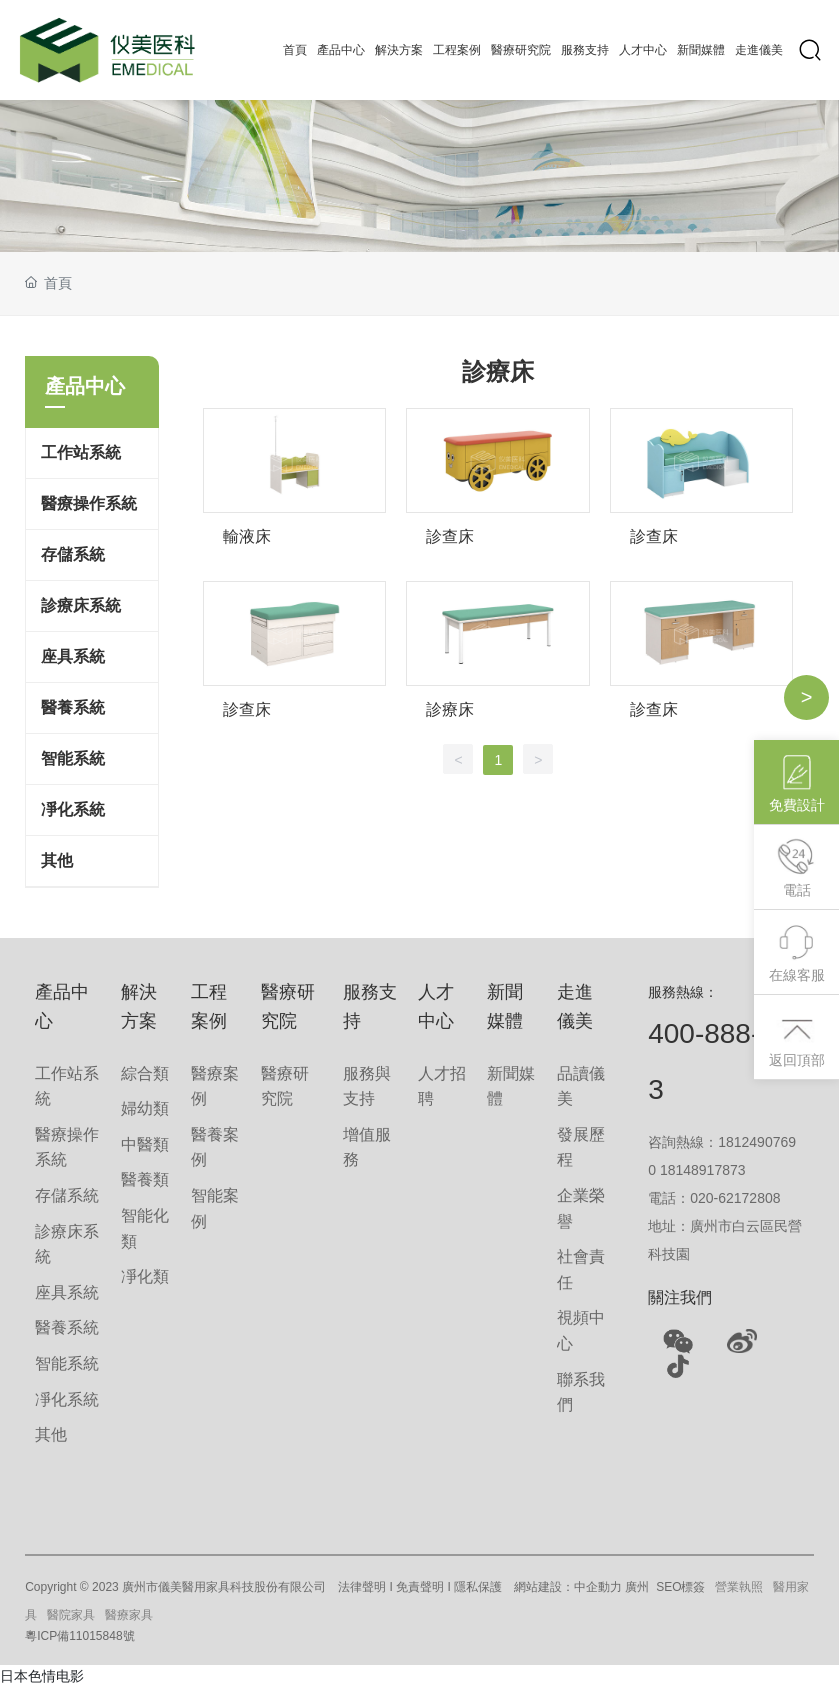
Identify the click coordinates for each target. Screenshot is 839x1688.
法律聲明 (362, 1587)
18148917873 (703, 1170)
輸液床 (247, 536)
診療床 (450, 709)
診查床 (450, 536)
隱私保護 (478, 1587)
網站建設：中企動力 (568, 1587)
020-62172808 (735, 1198)
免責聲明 (420, 1587)
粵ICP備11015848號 (79, 1636)
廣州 (637, 1587)
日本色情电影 (42, 1676)
